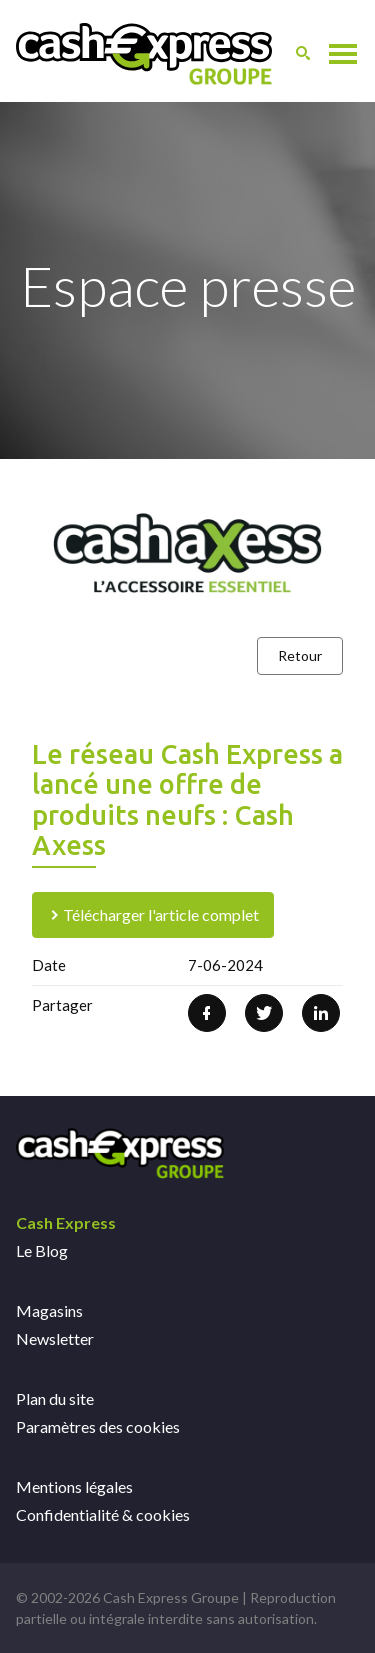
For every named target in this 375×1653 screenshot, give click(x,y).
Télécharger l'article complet (153, 914)
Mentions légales (74, 1486)
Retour (300, 655)
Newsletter (55, 1338)
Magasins (49, 1310)
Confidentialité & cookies (103, 1514)
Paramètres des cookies (98, 1426)
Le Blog (42, 1250)
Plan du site (55, 1398)
